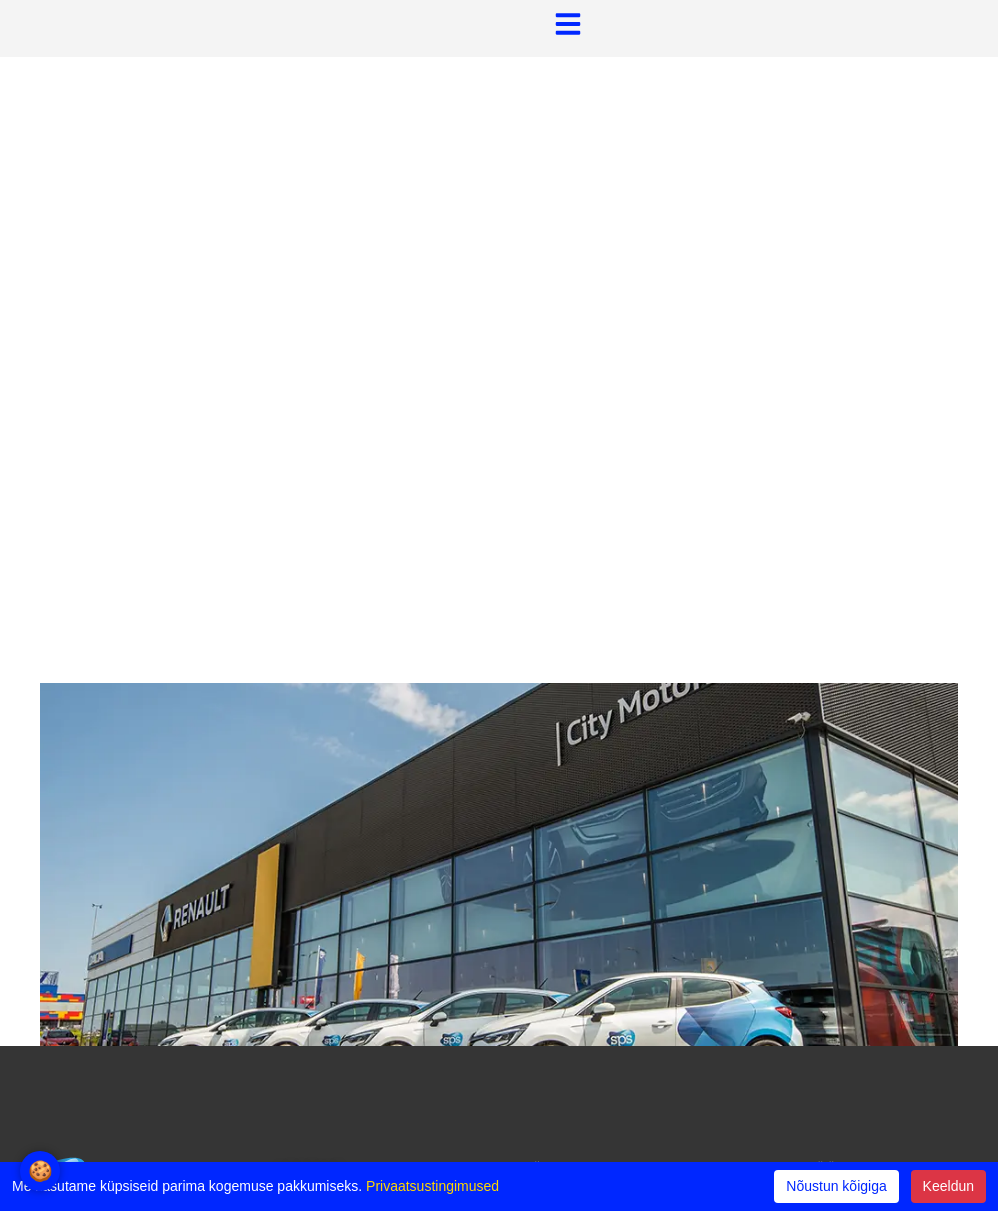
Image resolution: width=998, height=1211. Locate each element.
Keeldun (948, 1186)
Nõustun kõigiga (836, 1186)
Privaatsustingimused (432, 1186)
